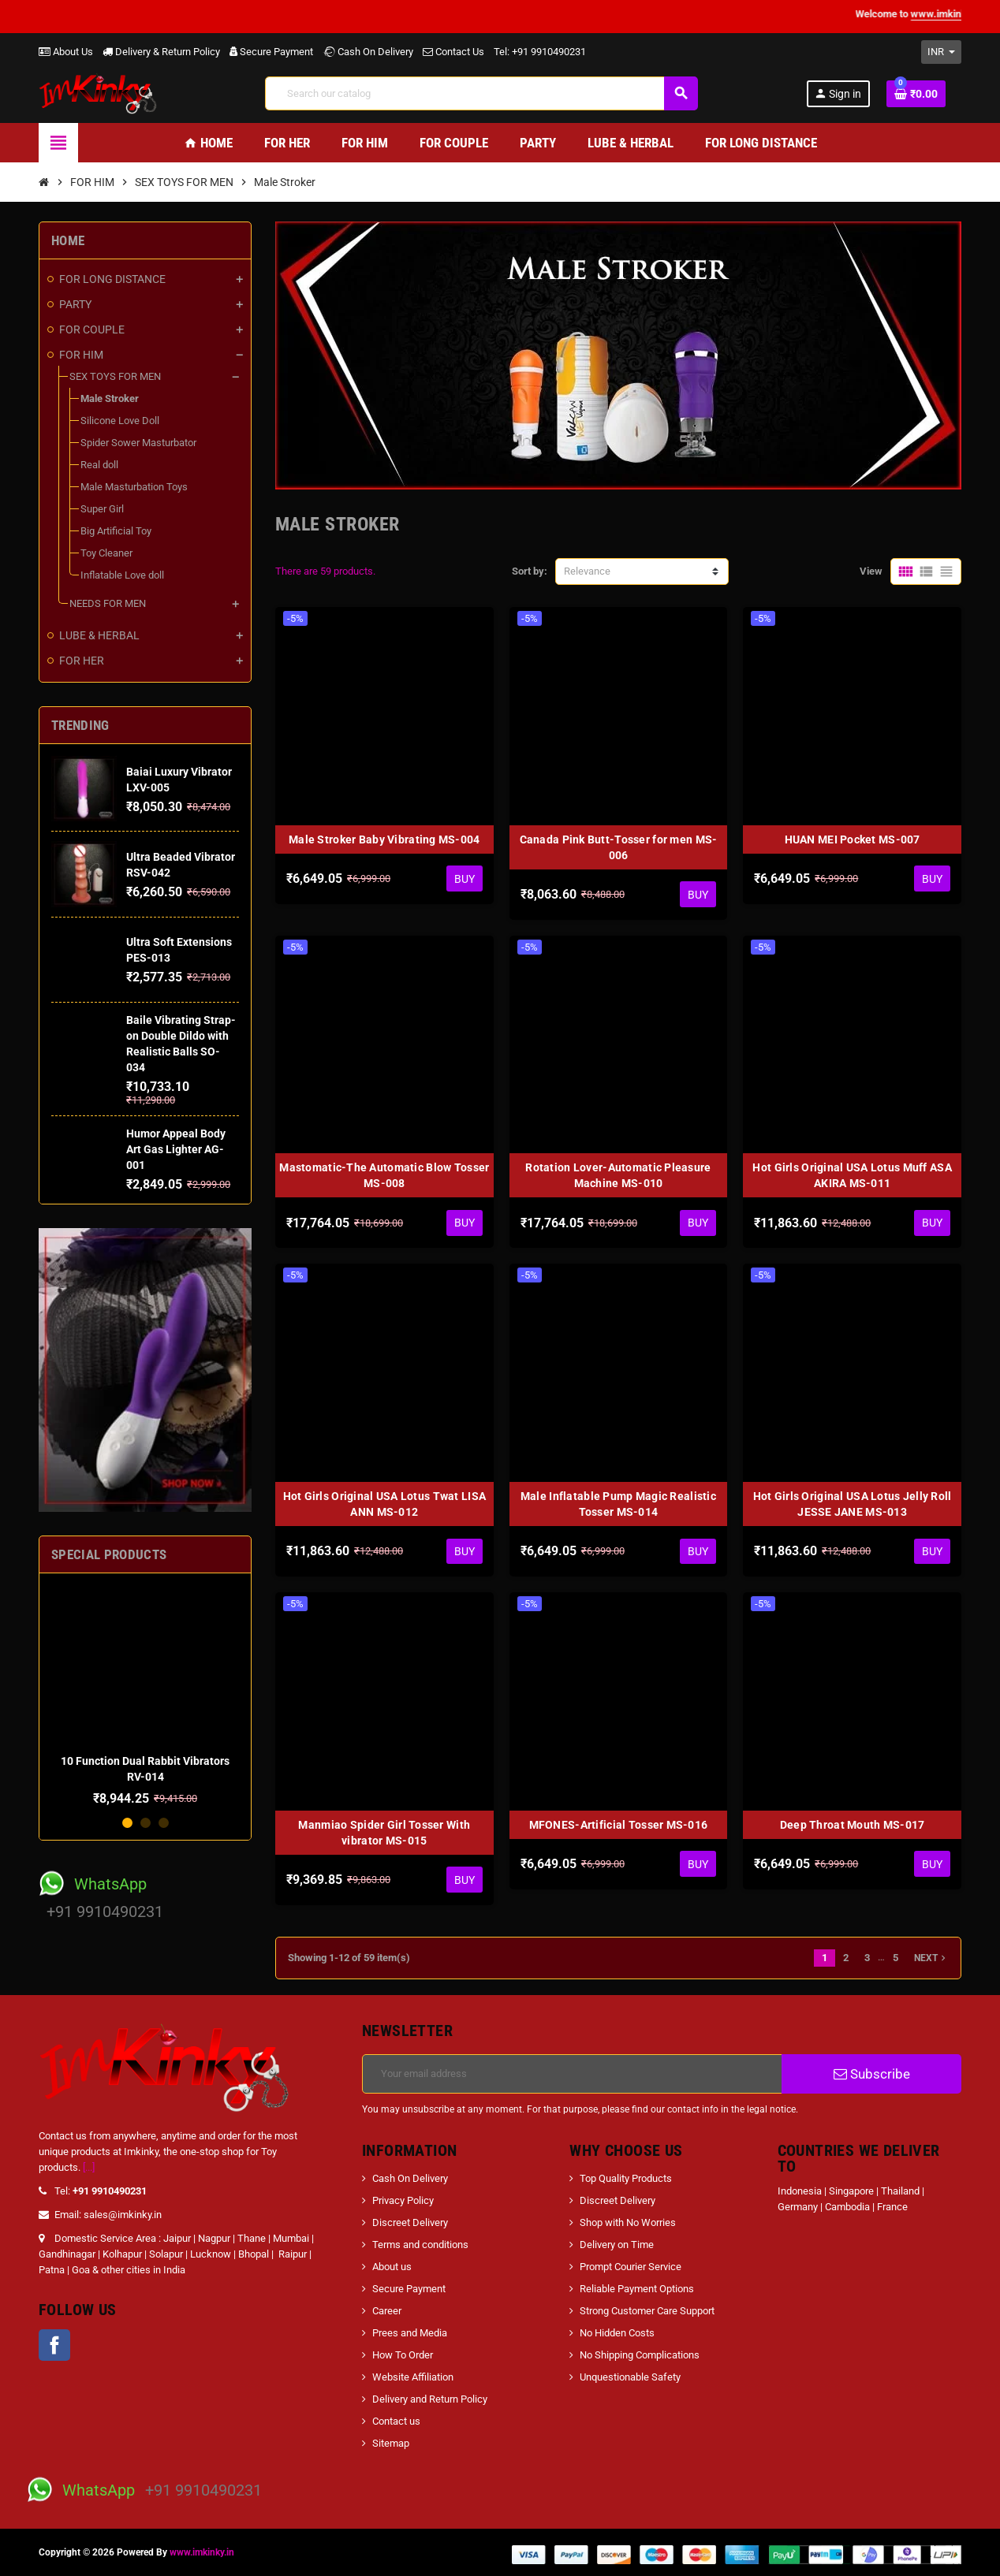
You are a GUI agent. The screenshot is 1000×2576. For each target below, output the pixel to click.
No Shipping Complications (640, 2355)
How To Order (402, 2355)
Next (931, 1958)
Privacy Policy (403, 2200)
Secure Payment (271, 52)
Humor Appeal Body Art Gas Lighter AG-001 (176, 1149)
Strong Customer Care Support (647, 2311)
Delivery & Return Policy (161, 52)
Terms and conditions (420, 2244)
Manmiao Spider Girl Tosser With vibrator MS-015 (384, 1832)
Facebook (54, 2345)
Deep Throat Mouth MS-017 (852, 1824)
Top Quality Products (626, 2178)
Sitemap (390, 2443)
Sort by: (529, 571)
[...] (89, 2167)
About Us (66, 52)
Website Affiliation (412, 2377)
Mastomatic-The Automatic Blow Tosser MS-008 (384, 1175)
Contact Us (453, 52)
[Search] (481, 93)
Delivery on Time (617, 2244)
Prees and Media (409, 2333)
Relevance (587, 571)
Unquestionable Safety (630, 2377)
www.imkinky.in (202, 2552)
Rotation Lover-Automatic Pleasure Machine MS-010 (618, 1175)
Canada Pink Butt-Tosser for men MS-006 (619, 847)
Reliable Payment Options (637, 2289)
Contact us (396, 2421)
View (871, 571)
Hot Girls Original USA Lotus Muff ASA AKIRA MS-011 (851, 1175)
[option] (145, 1695)
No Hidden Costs (617, 2333)
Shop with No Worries (628, 2222)
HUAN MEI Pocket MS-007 (852, 839)
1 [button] (127, 1823)
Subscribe (872, 2074)
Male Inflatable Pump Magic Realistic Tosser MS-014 (618, 1504)
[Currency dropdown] (941, 52)
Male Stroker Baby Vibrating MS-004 (384, 839)
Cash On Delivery (368, 52)
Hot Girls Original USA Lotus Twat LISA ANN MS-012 (385, 1504)
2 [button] (145, 1823)
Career (386, 2311)
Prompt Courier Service (630, 2267)
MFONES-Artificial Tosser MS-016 (618, 1824)
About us (392, 2267)
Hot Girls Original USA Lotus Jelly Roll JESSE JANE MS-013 (852, 1504)
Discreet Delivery (410, 2222)
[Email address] (572, 2074)
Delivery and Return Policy (429, 2399)
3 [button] (164, 1823)
